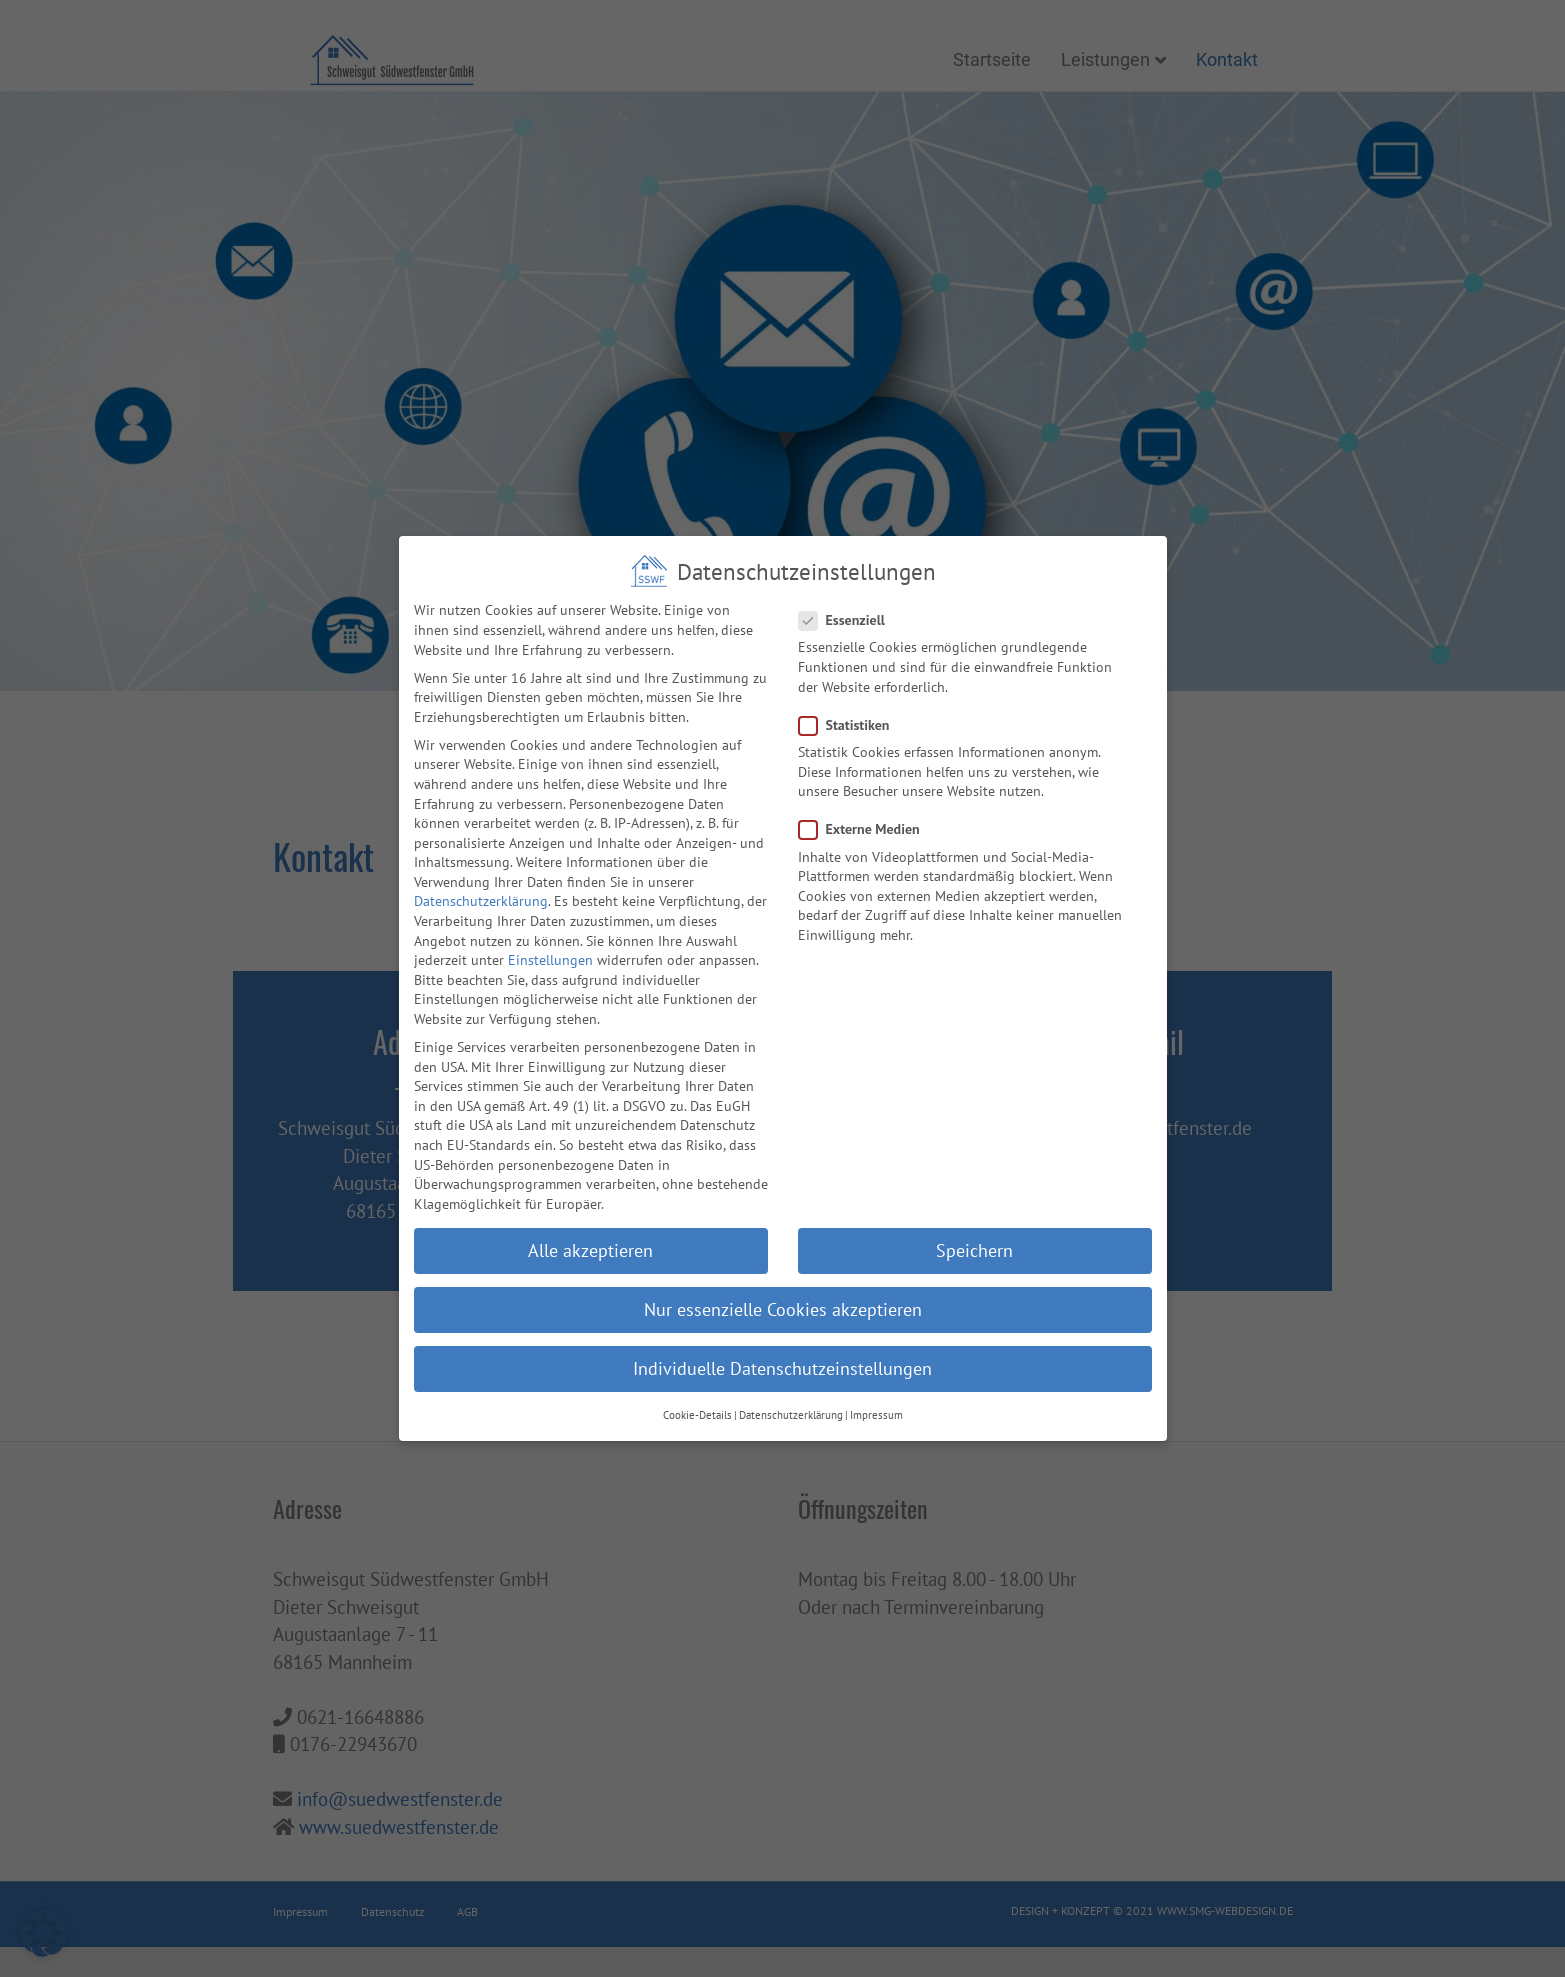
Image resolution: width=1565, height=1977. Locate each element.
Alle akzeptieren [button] (590, 1224)
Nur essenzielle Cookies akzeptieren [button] (783, 1283)
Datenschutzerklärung (481, 875)
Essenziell (848, 594)
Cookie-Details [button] (697, 1389)
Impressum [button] (876, 1389)
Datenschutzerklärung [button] (791, 1389)
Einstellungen (550, 934)
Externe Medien (865, 803)
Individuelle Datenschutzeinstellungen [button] (782, 1342)
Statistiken (850, 699)
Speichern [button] (974, 1224)
